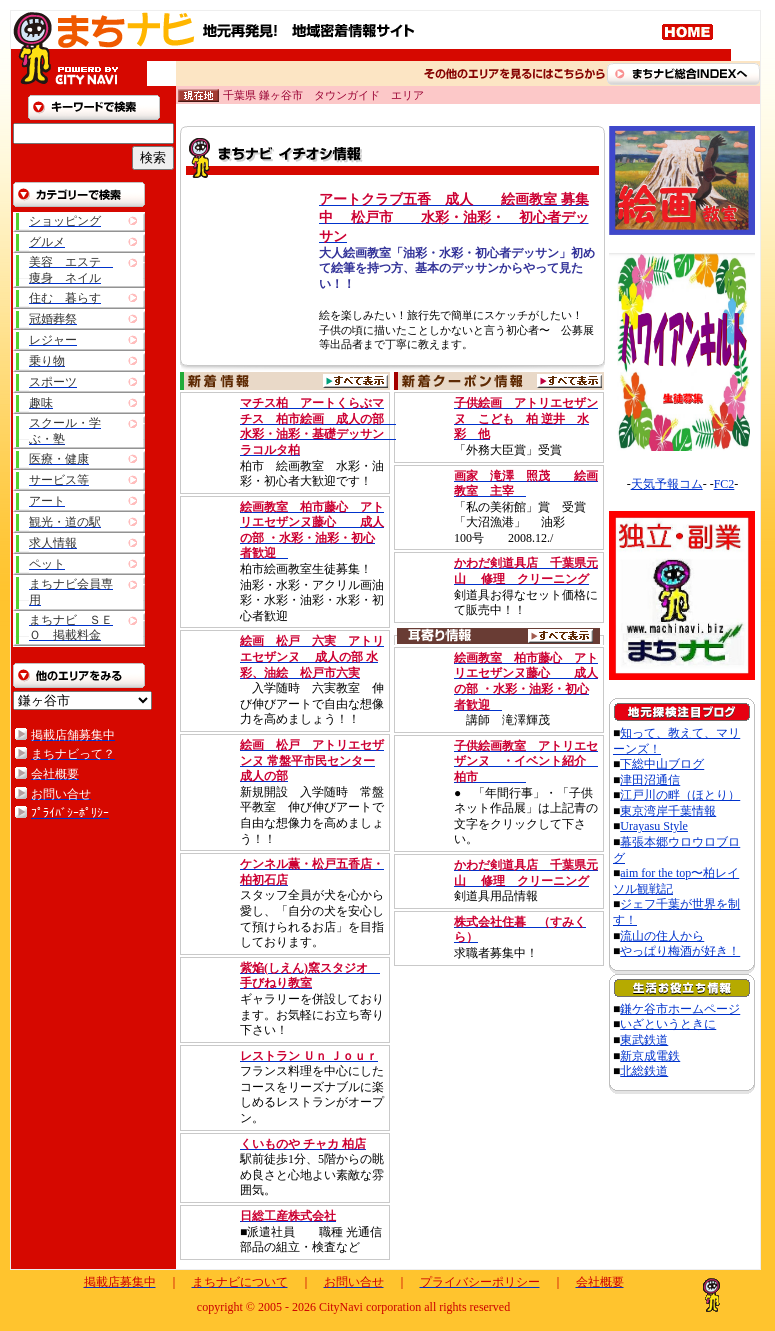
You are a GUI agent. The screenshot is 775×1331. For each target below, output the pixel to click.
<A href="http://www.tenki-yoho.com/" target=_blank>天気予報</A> (683, 475)
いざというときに (668, 1024)
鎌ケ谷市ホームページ (680, 1009)
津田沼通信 (650, 780)
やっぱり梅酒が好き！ (680, 951)
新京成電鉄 (650, 1056)
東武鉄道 (644, 1040)
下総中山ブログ (662, 764)
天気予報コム (667, 484)
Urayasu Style (654, 826)
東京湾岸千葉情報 (668, 811)
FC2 (724, 484)
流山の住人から (662, 936)
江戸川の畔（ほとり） (680, 795)
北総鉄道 (644, 1071)
